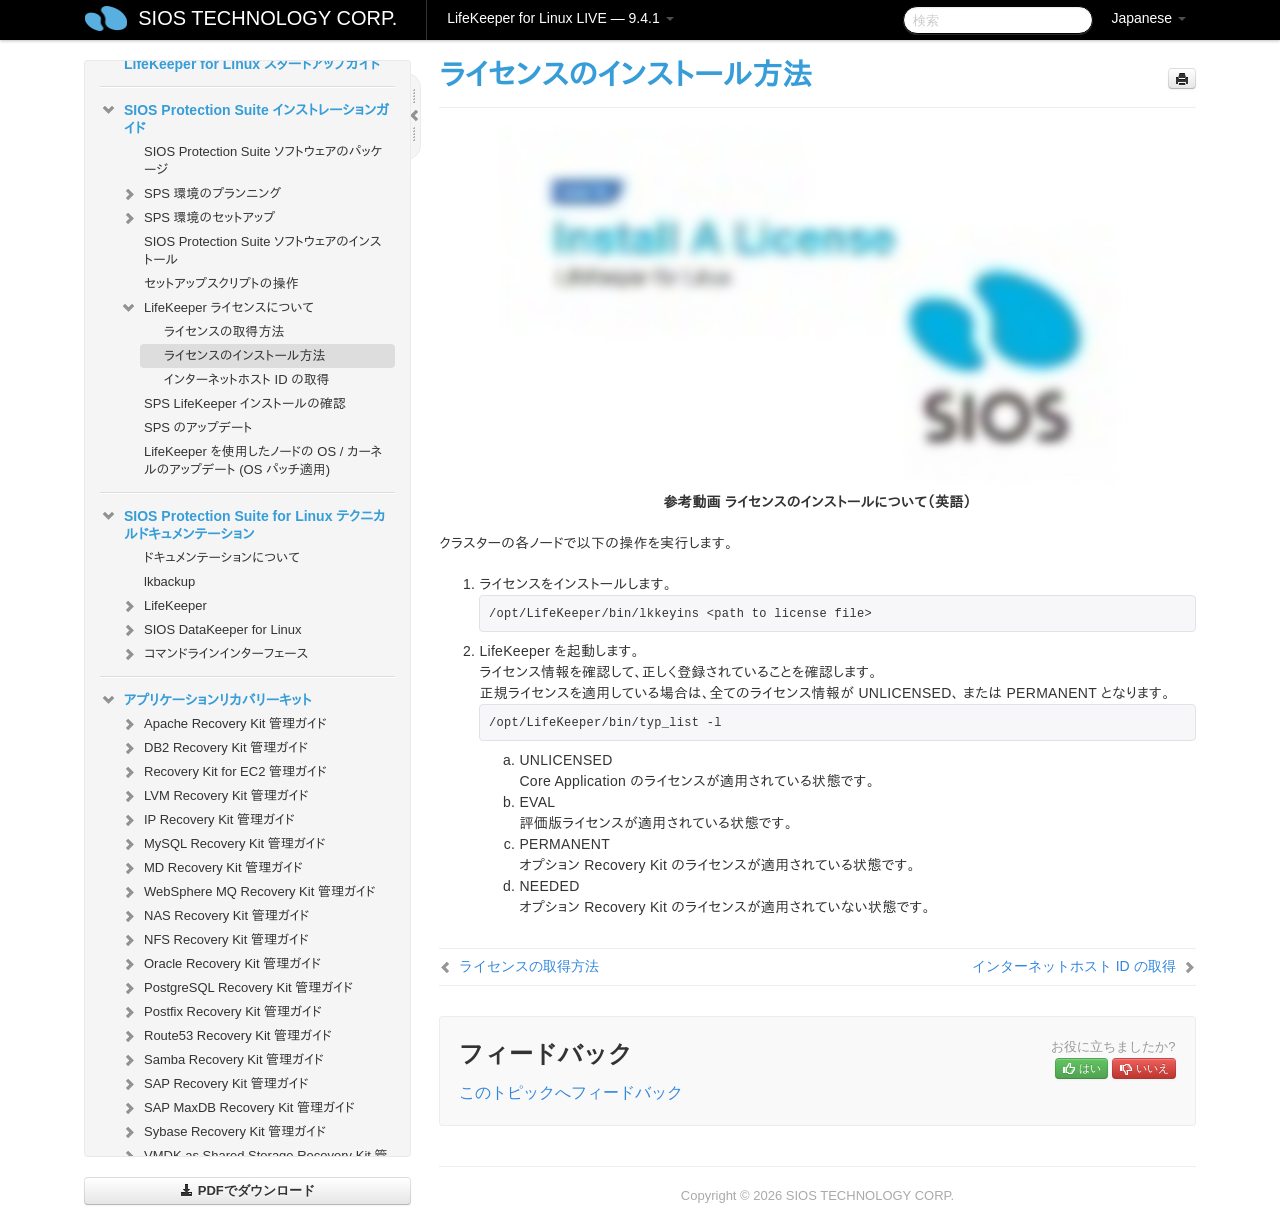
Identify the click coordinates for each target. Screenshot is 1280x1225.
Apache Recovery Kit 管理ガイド (223, 724)
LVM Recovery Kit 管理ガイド (214, 796)
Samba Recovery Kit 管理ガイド (222, 1060)
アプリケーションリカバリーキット (205, 700)
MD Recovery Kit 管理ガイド (211, 868)
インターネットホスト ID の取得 (247, 379)
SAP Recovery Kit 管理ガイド (214, 1084)
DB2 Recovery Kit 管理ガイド (214, 748)
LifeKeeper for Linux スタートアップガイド (252, 64)
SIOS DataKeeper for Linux (211, 630)
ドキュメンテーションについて (222, 557)
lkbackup (169, 581)
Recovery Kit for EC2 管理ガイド (223, 772)
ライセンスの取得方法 (224, 331)
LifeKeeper (163, 606)
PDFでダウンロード (247, 1190)
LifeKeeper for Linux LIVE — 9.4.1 (560, 18)
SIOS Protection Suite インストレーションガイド (244, 117)
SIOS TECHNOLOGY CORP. (267, 18)
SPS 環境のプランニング (200, 194)
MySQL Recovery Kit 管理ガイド (223, 844)
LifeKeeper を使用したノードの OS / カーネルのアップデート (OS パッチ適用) (263, 460)
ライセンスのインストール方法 (245, 355)
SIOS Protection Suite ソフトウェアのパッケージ (263, 160)
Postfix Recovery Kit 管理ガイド (221, 1012)
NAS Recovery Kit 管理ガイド (214, 916)
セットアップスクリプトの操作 (221, 283)
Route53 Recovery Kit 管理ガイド (226, 1036)
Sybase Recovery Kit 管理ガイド (223, 1132)
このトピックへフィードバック (571, 1092)
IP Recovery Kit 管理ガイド (207, 820)
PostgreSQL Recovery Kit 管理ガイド (236, 988)
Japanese (1148, 18)
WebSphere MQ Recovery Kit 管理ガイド (248, 892)
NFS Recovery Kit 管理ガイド (214, 940)
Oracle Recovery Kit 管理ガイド (220, 964)
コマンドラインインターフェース (214, 654)
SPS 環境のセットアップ (197, 218)
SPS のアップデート (198, 427)
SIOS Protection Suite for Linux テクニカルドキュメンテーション (243, 523)
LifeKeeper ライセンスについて (217, 308)
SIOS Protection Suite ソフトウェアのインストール (263, 250)
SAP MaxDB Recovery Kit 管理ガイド (237, 1108)
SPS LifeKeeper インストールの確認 (245, 403)
